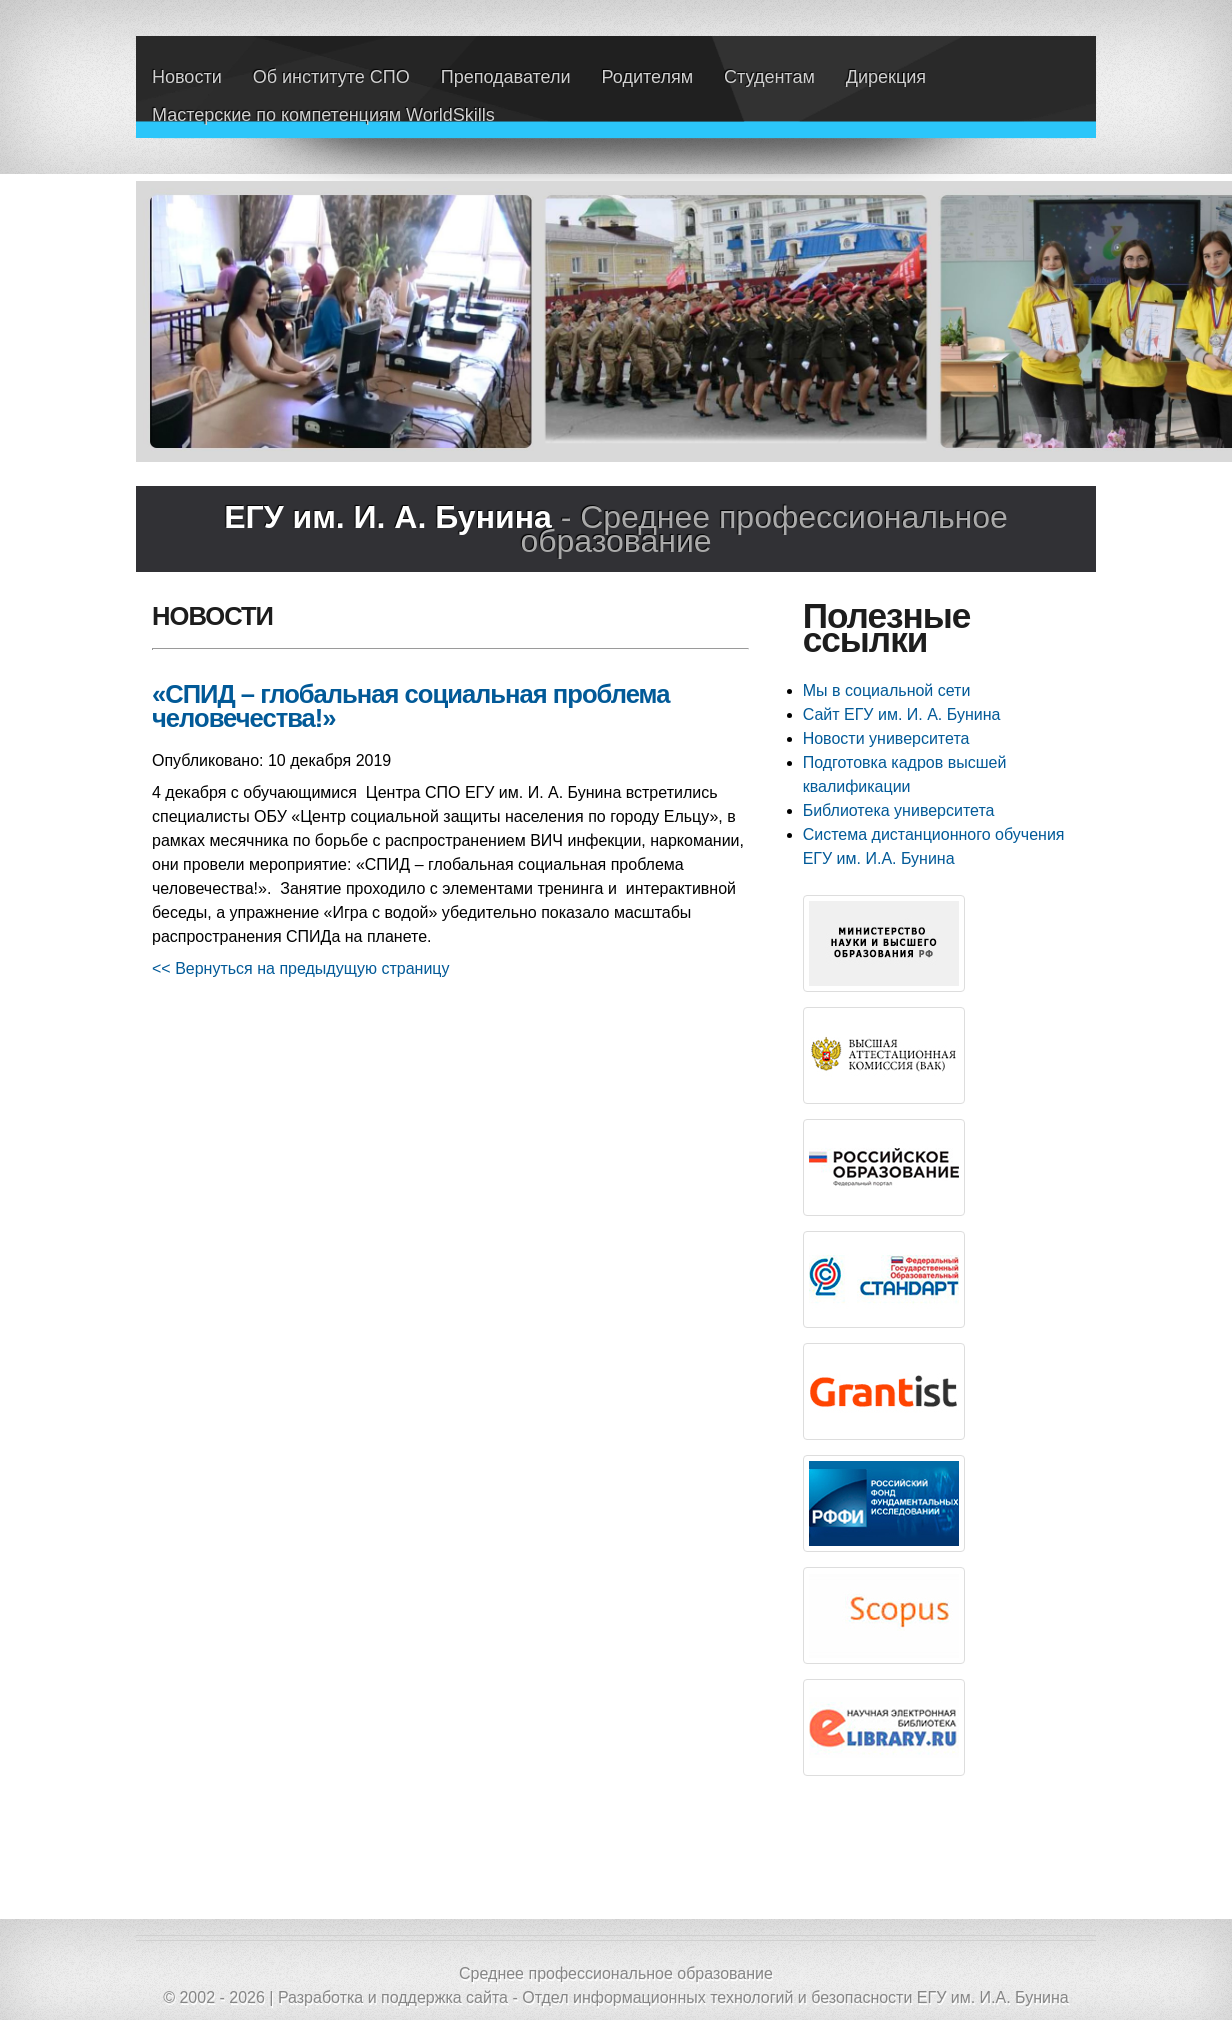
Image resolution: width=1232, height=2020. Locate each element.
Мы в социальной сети (887, 690)
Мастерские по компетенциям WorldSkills (323, 115)
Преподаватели (506, 77)
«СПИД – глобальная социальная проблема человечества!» (410, 706)
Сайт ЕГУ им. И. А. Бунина (902, 714)
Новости (187, 77)
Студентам (769, 77)
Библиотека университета (899, 810)
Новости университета (886, 738)
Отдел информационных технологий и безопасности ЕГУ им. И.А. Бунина (795, 1997)
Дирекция (886, 77)
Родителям (647, 77)
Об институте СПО (331, 77)
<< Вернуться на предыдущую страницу (301, 968)
